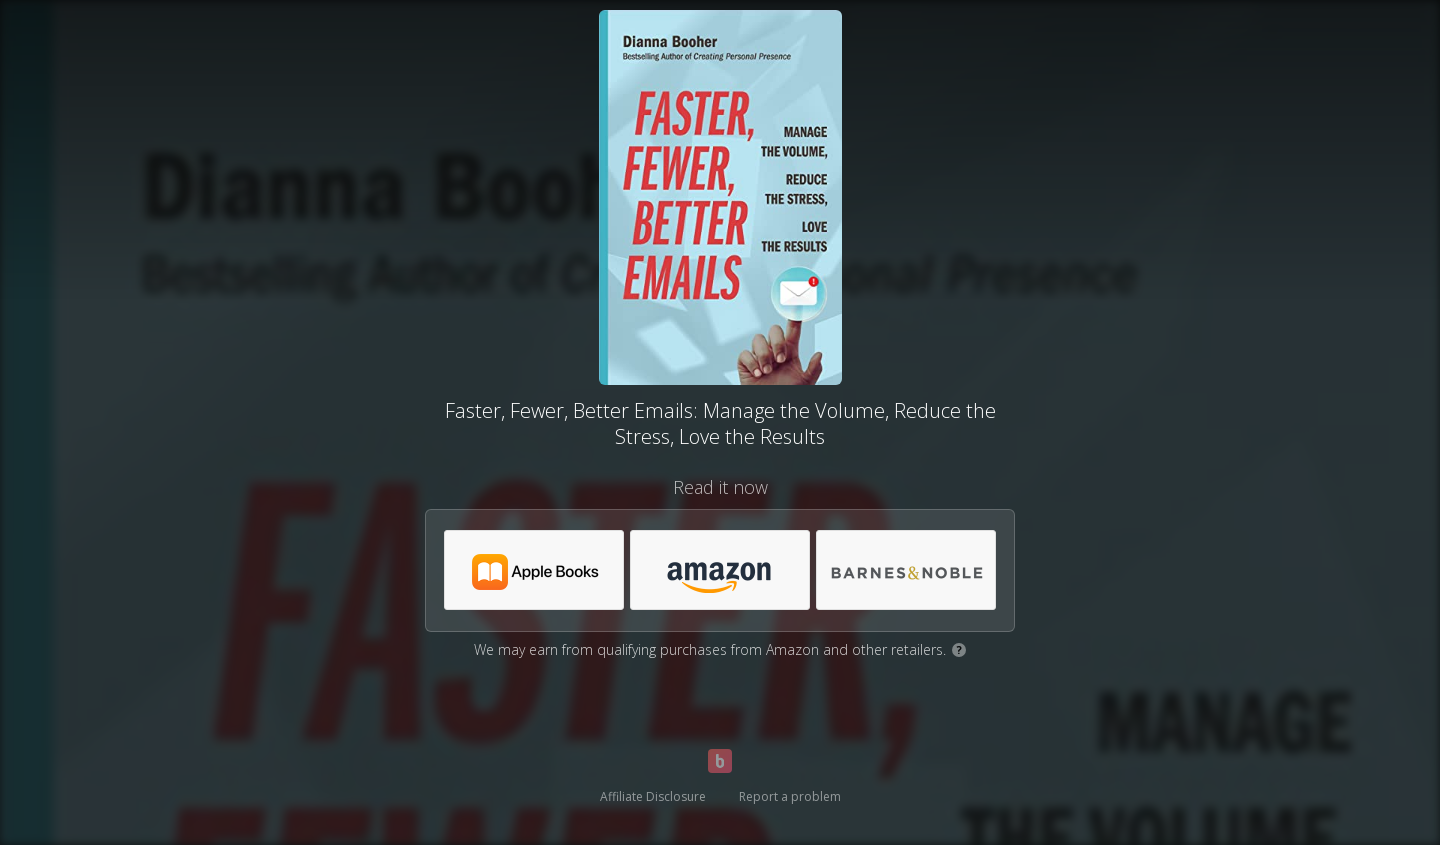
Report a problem (790, 796)
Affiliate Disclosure (653, 796)
